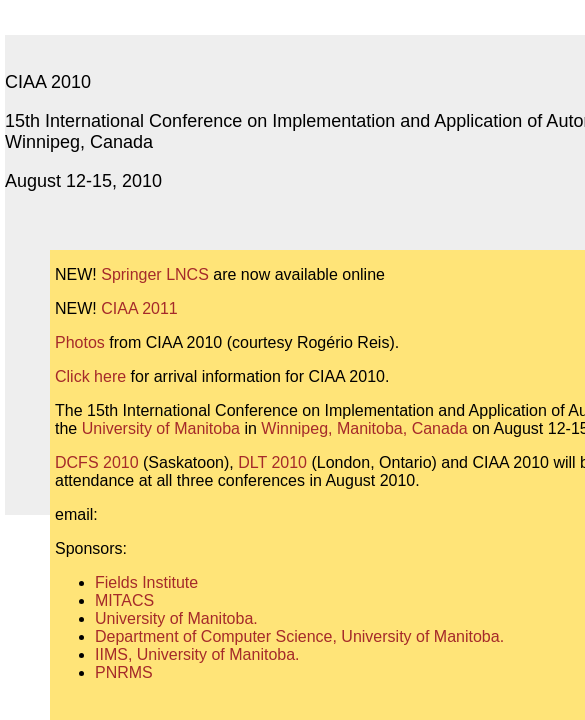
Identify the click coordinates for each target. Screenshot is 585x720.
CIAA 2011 (139, 308)
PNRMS (124, 672)
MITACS (124, 600)
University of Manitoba (161, 428)
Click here (90, 376)
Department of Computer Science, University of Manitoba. (299, 636)
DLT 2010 (272, 462)
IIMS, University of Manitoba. (197, 654)
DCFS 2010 (97, 462)
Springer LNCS (155, 274)
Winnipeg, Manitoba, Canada (364, 428)
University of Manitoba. (176, 618)
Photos (80, 342)
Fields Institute (146, 582)
